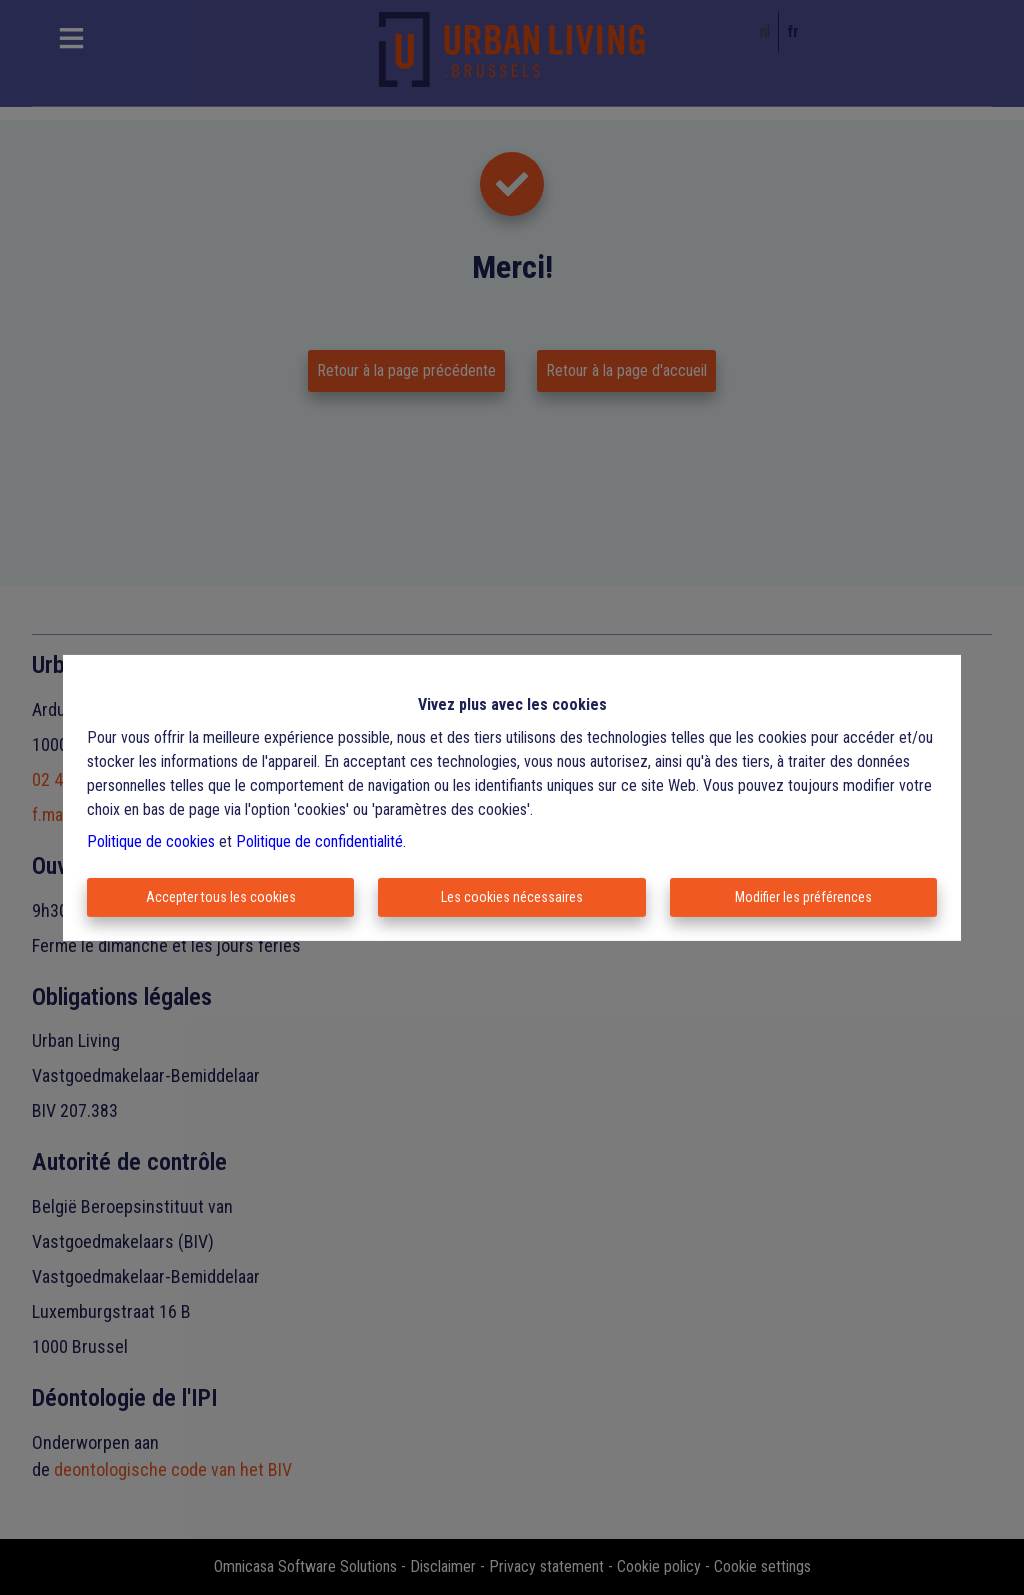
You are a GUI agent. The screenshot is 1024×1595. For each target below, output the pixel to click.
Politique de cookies (151, 841)
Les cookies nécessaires (512, 897)
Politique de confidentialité (319, 841)
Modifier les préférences (803, 897)
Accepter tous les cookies (221, 897)
